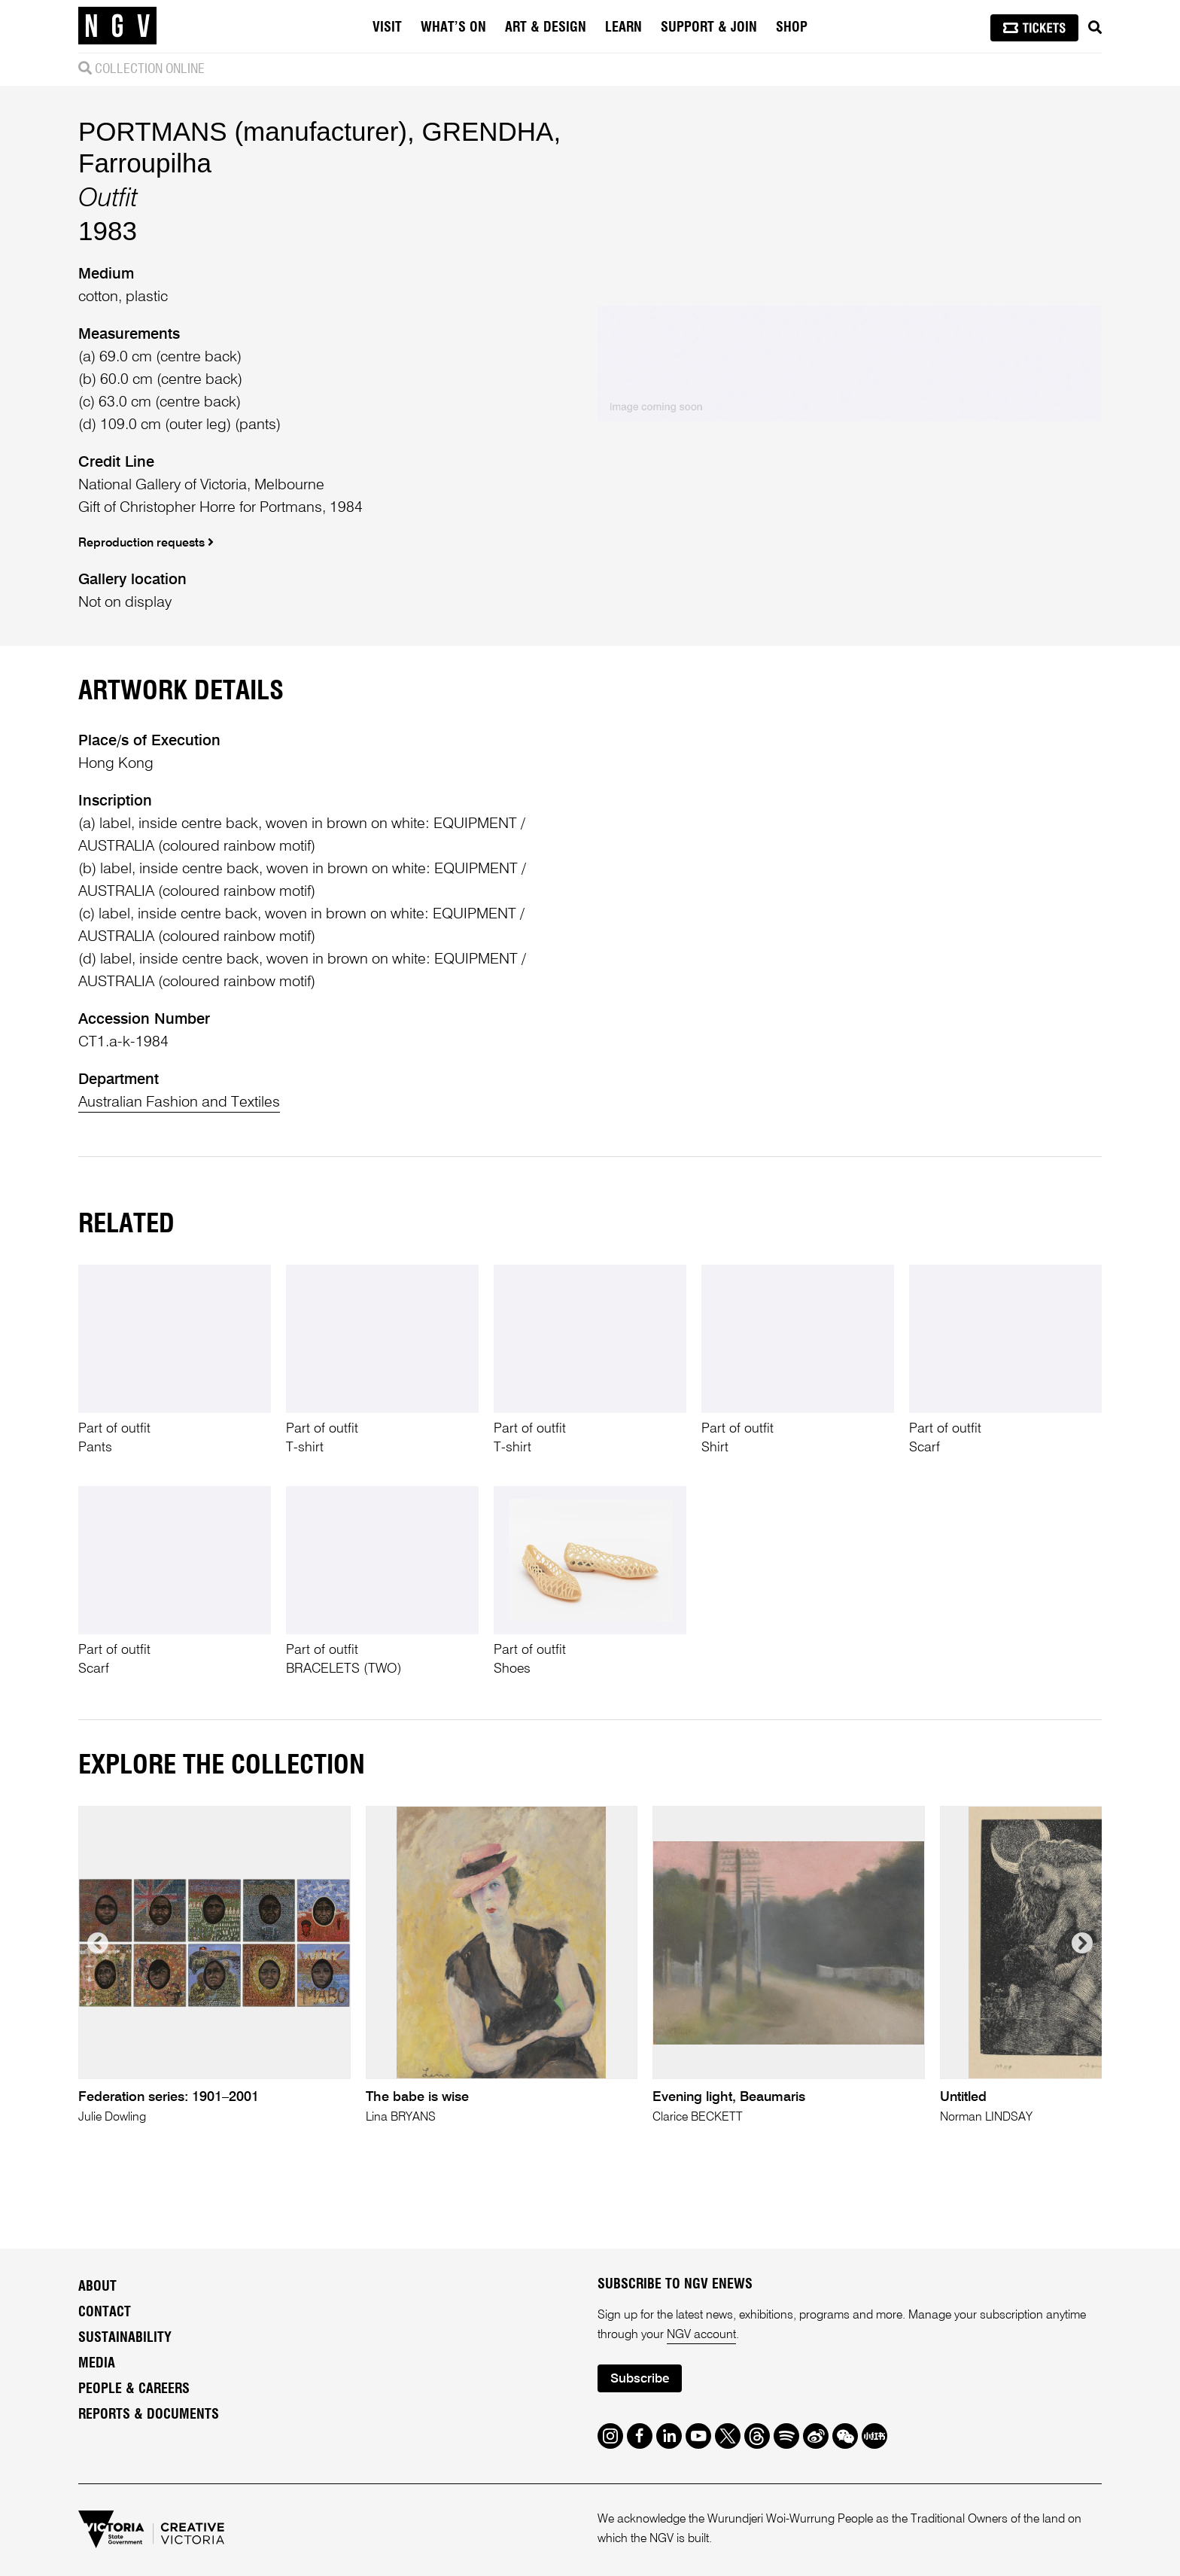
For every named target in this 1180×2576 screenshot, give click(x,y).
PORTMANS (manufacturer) (242, 131)
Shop (791, 28)
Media (96, 2363)
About (97, 2287)
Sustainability (125, 2338)
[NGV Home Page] (117, 26)
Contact (104, 2312)
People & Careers (134, 2389)
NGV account (701, 2335)
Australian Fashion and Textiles (179, 1102)
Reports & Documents (148, 2415)
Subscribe (639, 2379)
